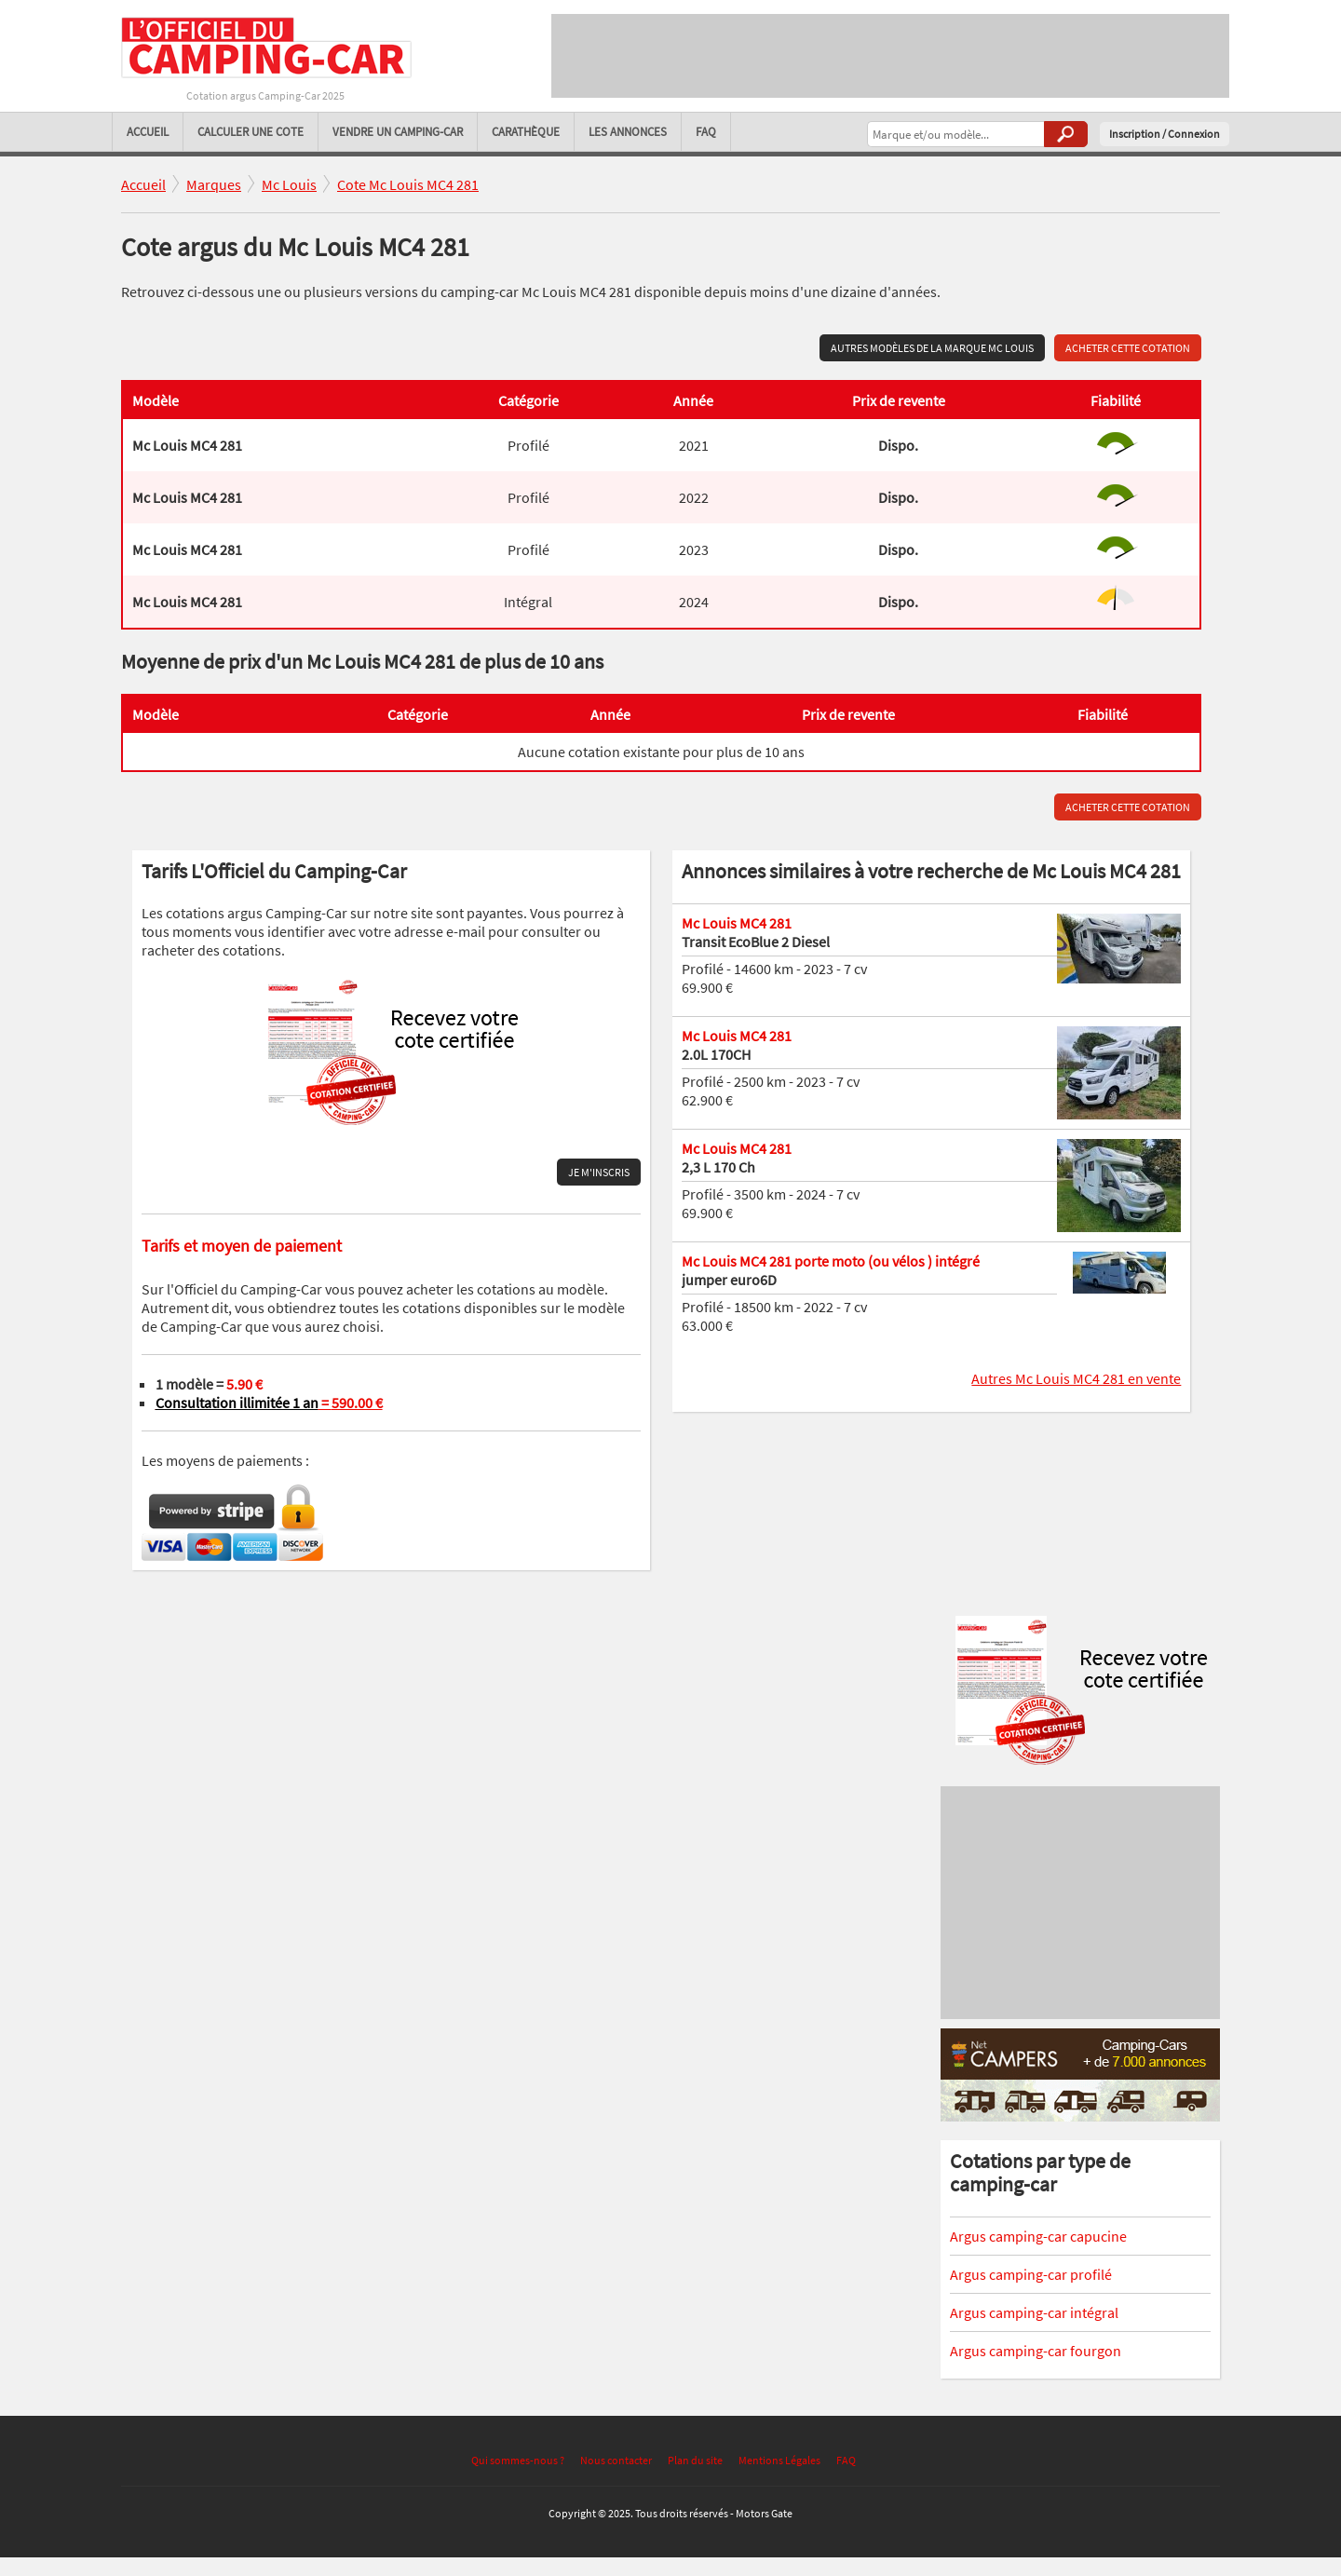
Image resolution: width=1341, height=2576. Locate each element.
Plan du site (695, 2460)
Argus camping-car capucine (1038, 2236)
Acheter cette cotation (1127, 348)
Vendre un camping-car (397, 132)
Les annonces (628, 132)
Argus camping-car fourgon (1035, 2350)
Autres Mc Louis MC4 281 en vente (1076, 1378)
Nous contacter (616, 2460)
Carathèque (526, 132)
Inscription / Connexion (1164, 134)
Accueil (148, 132)
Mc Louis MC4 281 (737, 923)
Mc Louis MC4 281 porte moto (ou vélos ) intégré (831, 1261)
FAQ (706, 132)
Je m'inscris (599, 1172)
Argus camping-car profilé (1031, 2274)
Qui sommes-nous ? (517, 2460)
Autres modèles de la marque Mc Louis (932, 348)
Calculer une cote (250, 132)
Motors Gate (764, 2513)
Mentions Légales (779, 2460)
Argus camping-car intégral (1034, 2312)
